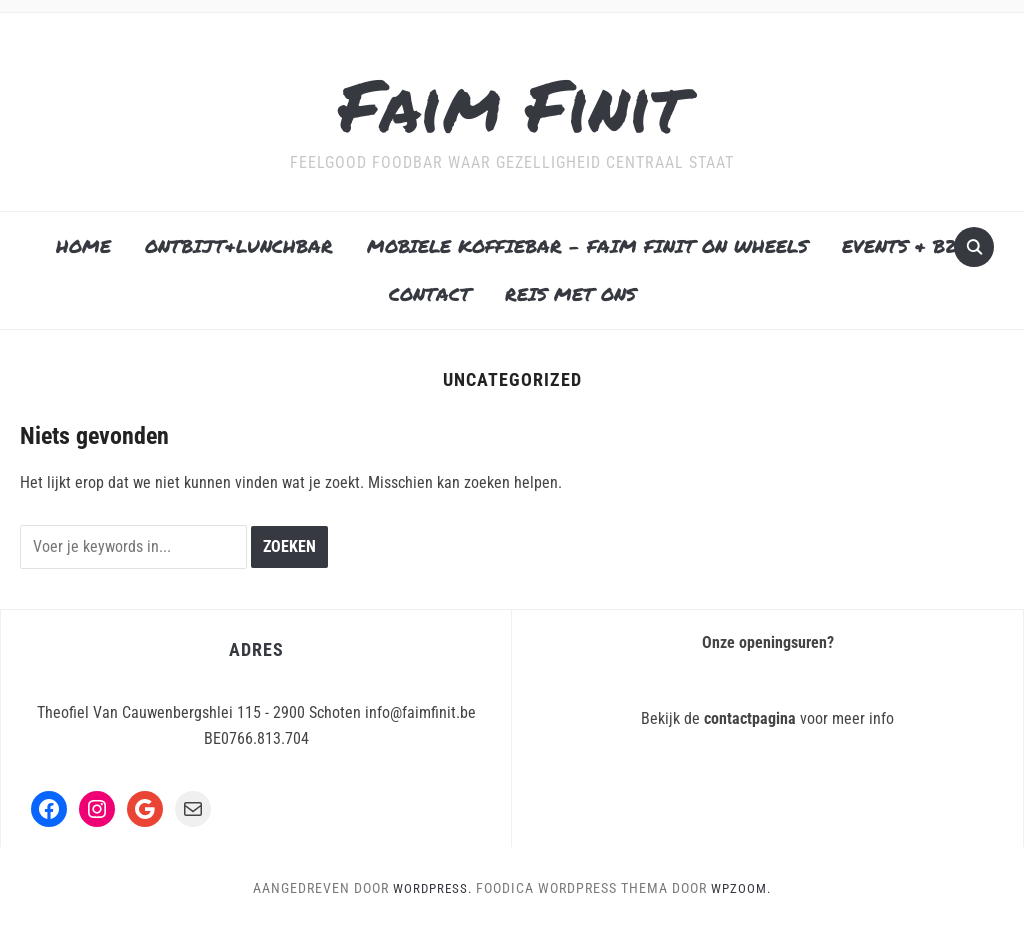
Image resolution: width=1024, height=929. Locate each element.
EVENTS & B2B (905, 246)
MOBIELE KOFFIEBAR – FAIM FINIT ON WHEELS (587, 246)
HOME (83, 246)
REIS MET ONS (570, 294)
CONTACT (430, 294)
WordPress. (431, 888)
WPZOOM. (744, 888)
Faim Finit (512, 98)
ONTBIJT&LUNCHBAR (239, 246)
